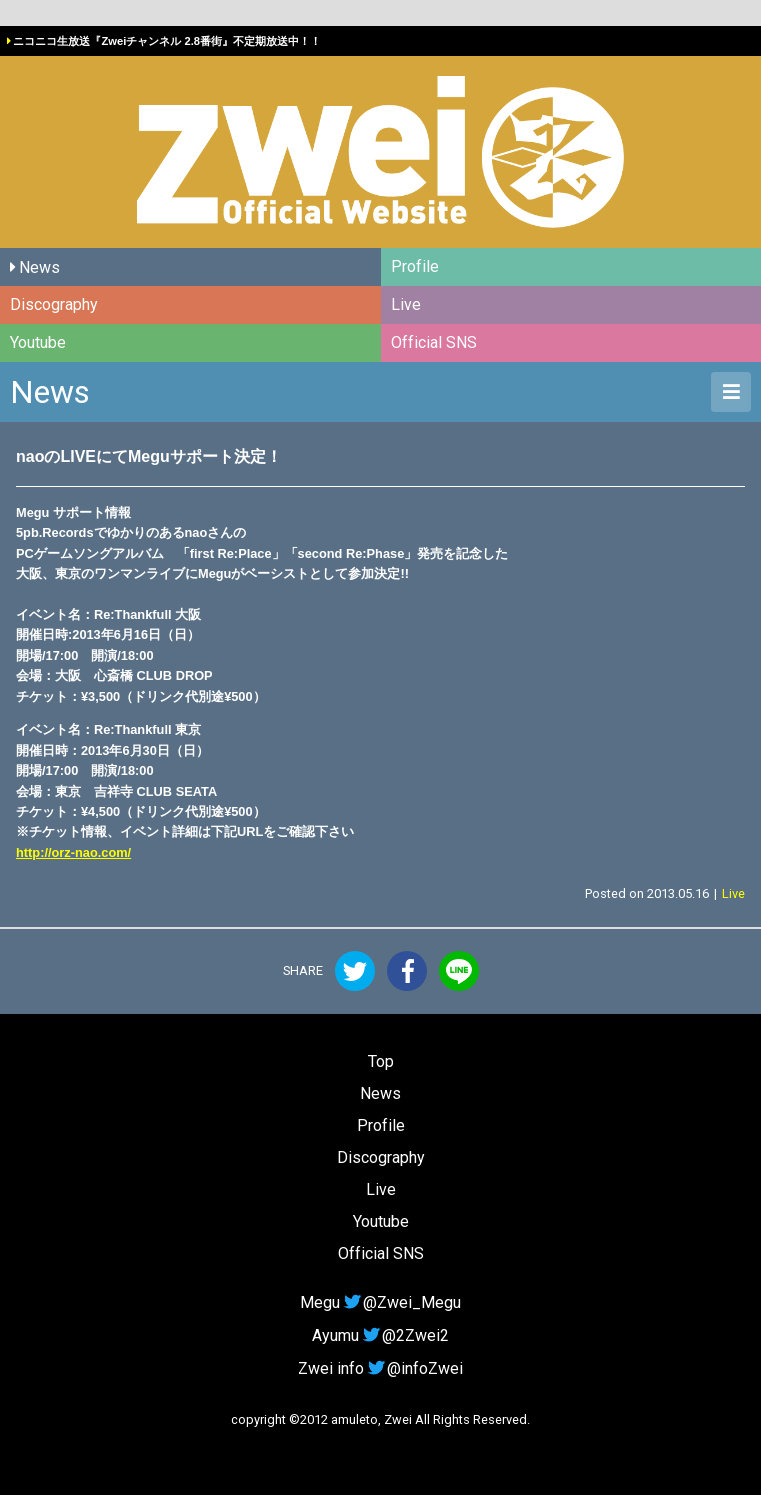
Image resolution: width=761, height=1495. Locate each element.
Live (406, 304)
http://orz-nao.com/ (73, 852)
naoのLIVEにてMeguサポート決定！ (149, 456)
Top (381, 1061)
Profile (415, 266)
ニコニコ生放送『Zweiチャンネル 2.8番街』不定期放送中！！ (167, 41)
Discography (54, 304)
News (39, 267)
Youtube (38, 342)
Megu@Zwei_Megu (380, 1302)
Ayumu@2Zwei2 (380, 1335)
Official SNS (434, 342)
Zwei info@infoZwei (380, 1368)
